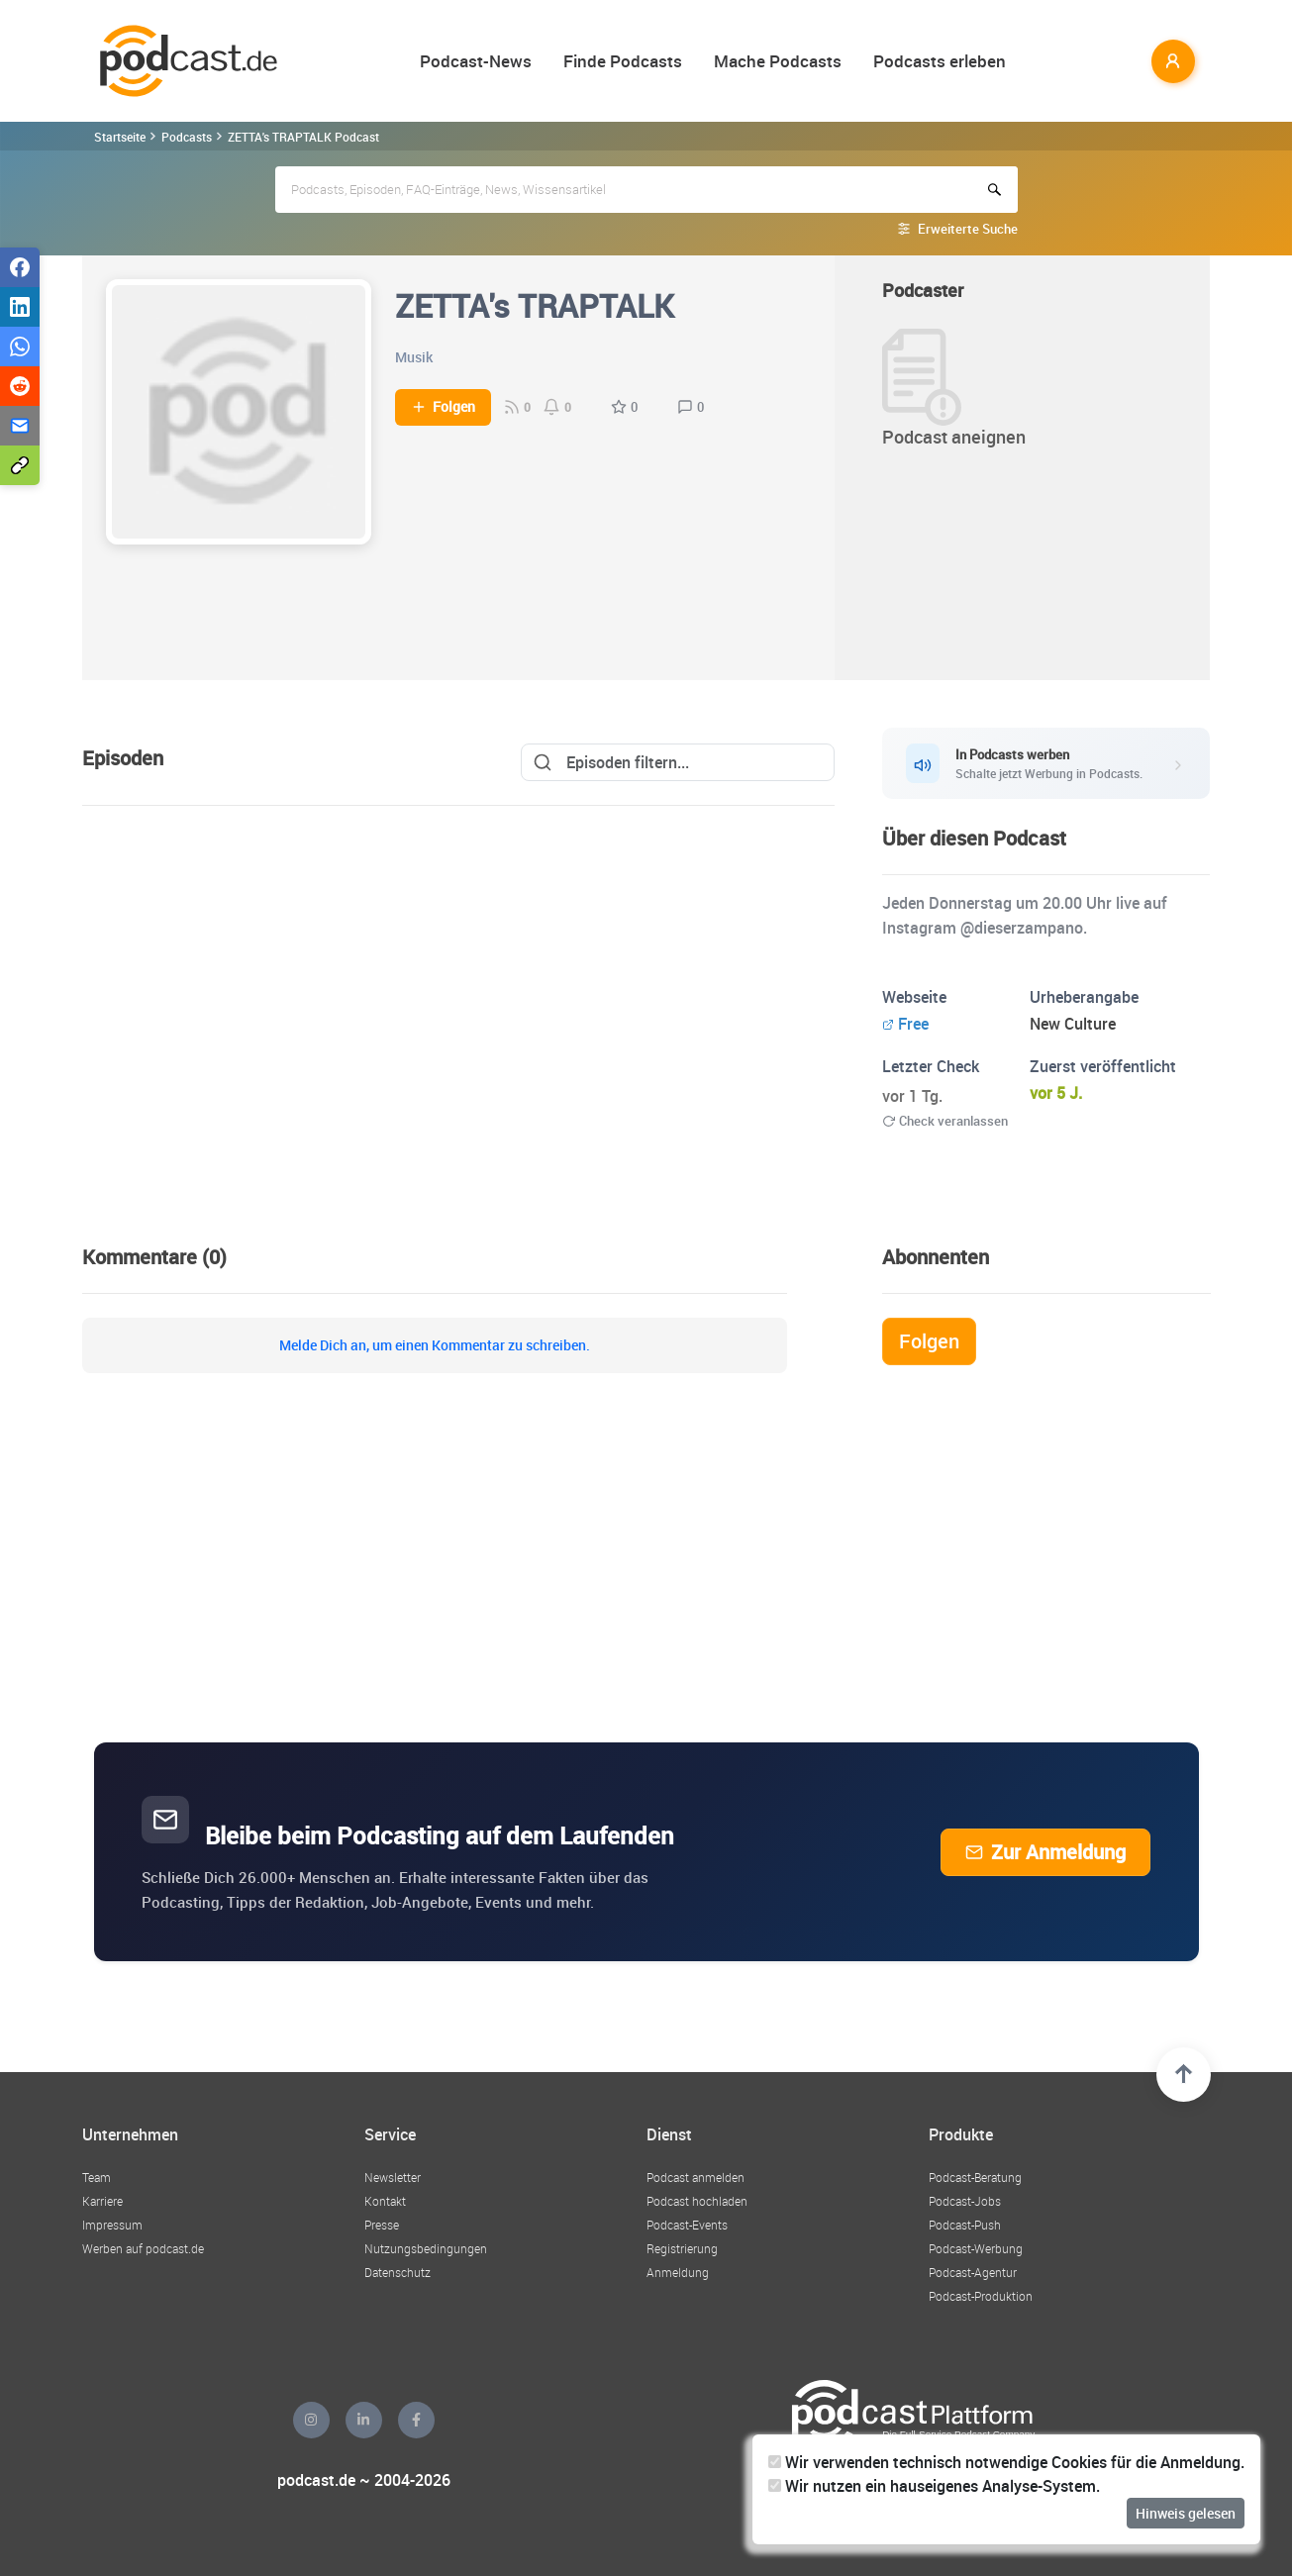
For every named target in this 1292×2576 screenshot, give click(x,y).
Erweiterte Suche (968, 229)
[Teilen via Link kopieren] (20, 465)
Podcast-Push (965, 2224)
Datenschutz (397, 2272)
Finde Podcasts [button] (622, 61)
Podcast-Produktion (981, 2296)
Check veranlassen (945, 1121)
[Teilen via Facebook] (20, 267)
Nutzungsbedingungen (425, 2248)
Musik (414, 356)
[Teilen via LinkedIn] (20, 307)
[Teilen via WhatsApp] (20, 346)
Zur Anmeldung (1045, 1851)
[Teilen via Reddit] (20, 386)
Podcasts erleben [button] (939, 61)
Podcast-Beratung (975, 2177)
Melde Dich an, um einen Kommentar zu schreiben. (434, 1345)
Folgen (443, 407)
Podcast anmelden (695, 2177)
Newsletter (392, 2177)
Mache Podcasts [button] (778, 61)
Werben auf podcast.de (143, 2248)
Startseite (120, 137)
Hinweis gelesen (1186, 2513)
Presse (381, 2224)
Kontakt (385, 2201)
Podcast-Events (687, 2224)
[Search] (678, 762)
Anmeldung (677, 2272)
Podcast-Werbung (976, 2248)
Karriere (102, 2201)
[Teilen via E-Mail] (20, 426)
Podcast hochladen (696, 2201)
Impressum (112, 2224)
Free (905, 1024)
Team (96, 2177)
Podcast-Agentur (973, 2272)
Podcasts (186, 137)
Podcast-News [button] (476, 61)
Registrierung (682, 2248)
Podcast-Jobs (965, 2201)
